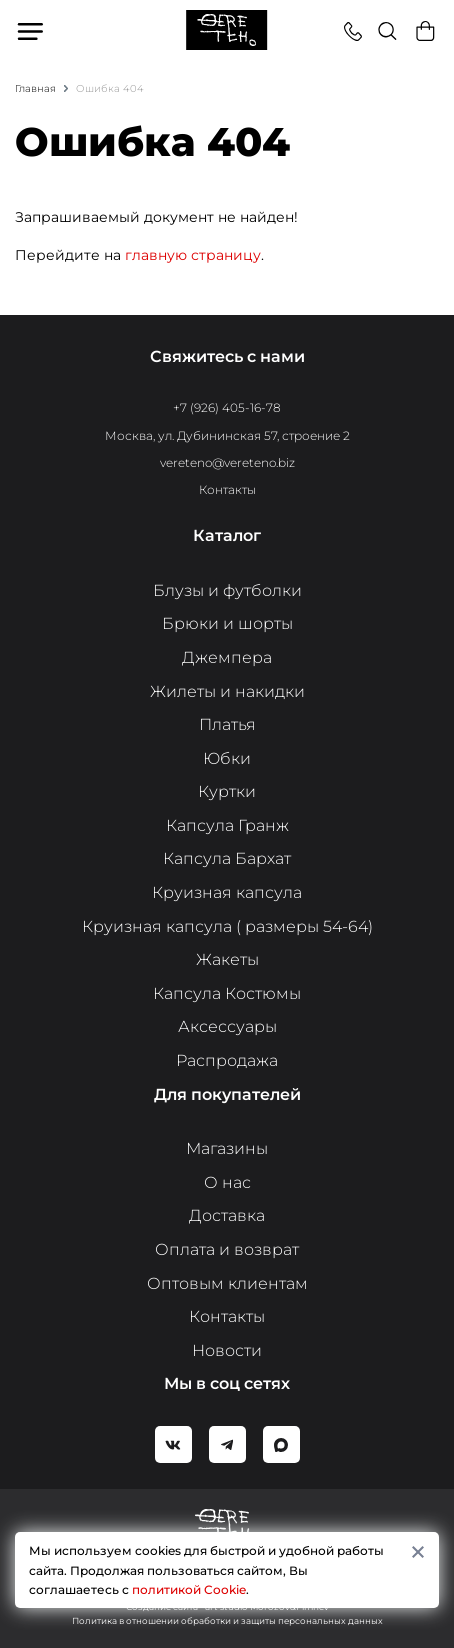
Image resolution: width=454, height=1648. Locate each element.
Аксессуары (227, 1026)
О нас (227, 1182)
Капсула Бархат (227, 858)
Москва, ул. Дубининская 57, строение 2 (227, 435)
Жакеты (227, 959)
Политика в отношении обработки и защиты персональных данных (227, 1620)
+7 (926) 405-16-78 (227, 407)
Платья (227, 724)
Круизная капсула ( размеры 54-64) (227, 926)
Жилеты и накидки (227, 691)
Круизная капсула (227, 892)
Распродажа (227, 1060)
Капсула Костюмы (227, 993)
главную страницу (193, 255)
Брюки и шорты (227, 623)
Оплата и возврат (227, 1249)
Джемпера (227, 657)
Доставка (227, 1215)
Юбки (227, 758)
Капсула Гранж (227, 825)
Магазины (227, 1148)
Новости (227, 1350)
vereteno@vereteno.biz (227, 462)
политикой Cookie (189, 1589)
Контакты (227, 489)
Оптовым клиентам (227, 1283)
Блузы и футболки (227, 590)
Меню (32, 31)
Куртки (227, 791)
